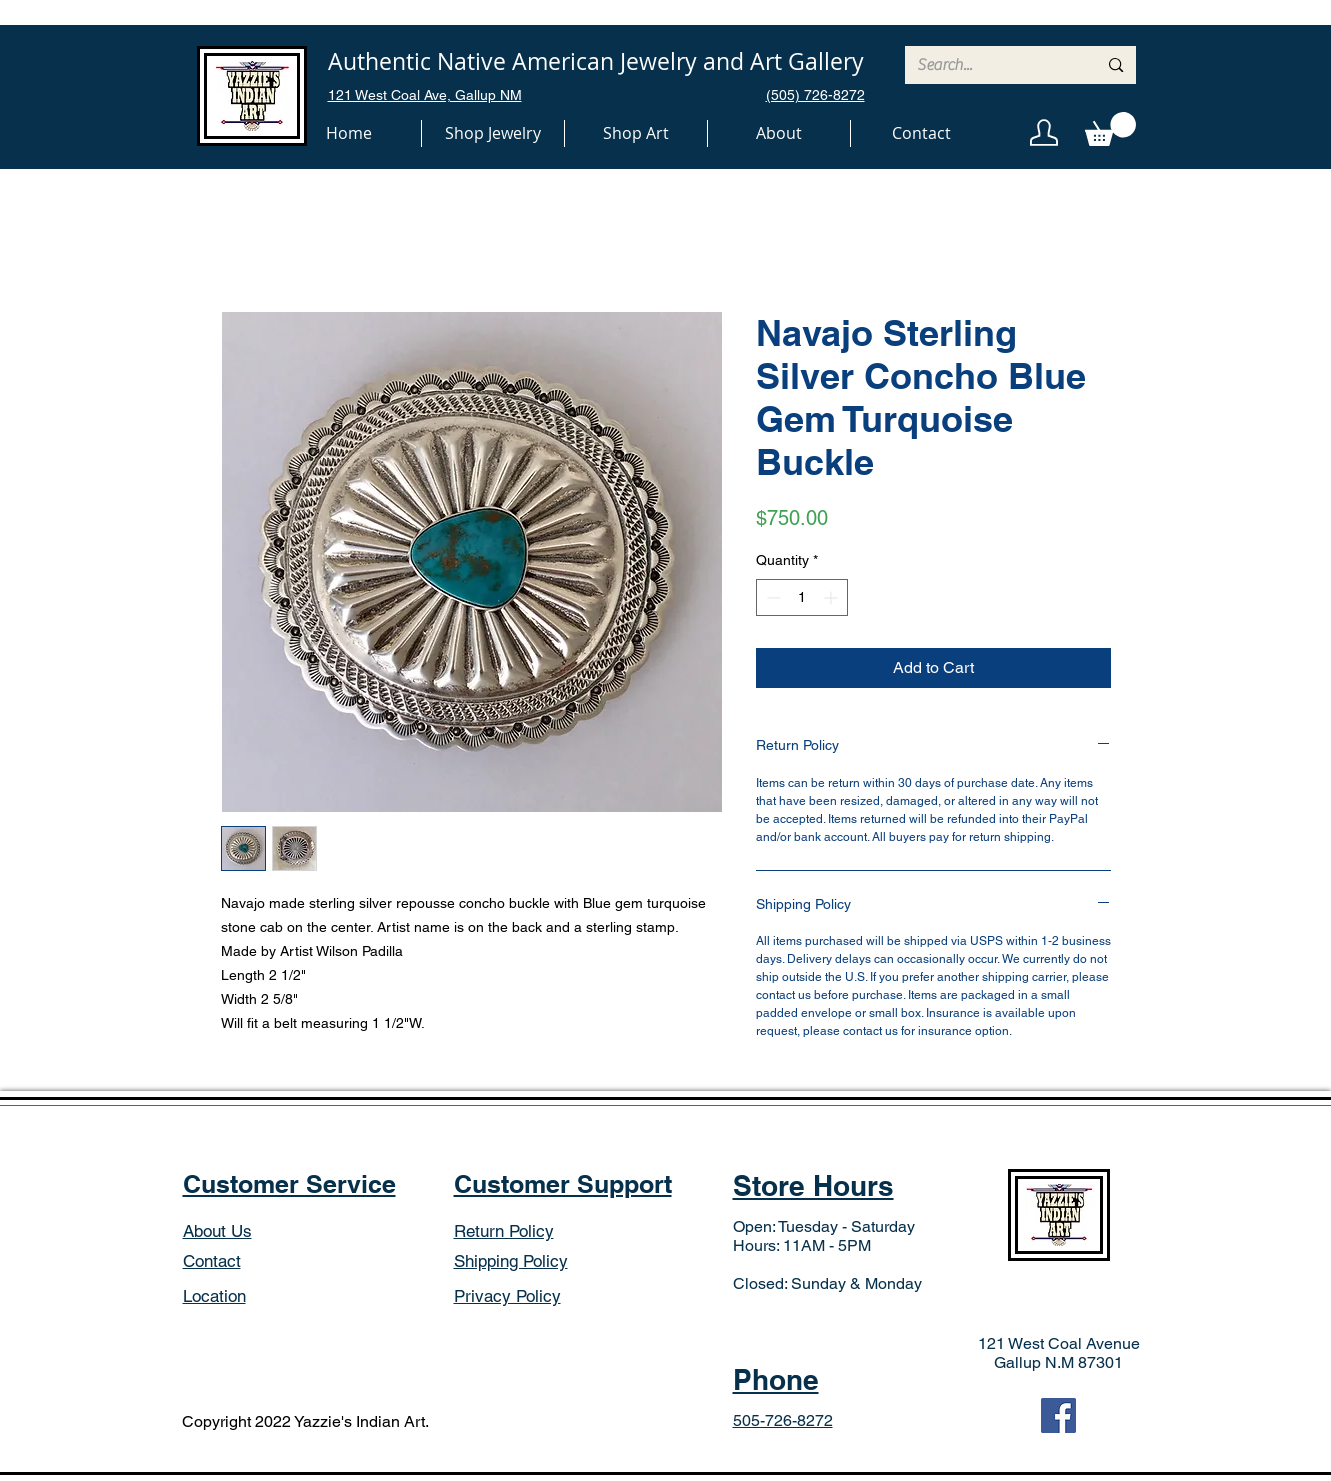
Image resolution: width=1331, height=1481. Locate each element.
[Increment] (832, 597)
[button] (493, 133)
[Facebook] (1058, 1415)
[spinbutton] (802, 597)
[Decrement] (771, 597)
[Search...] (992, 65)
